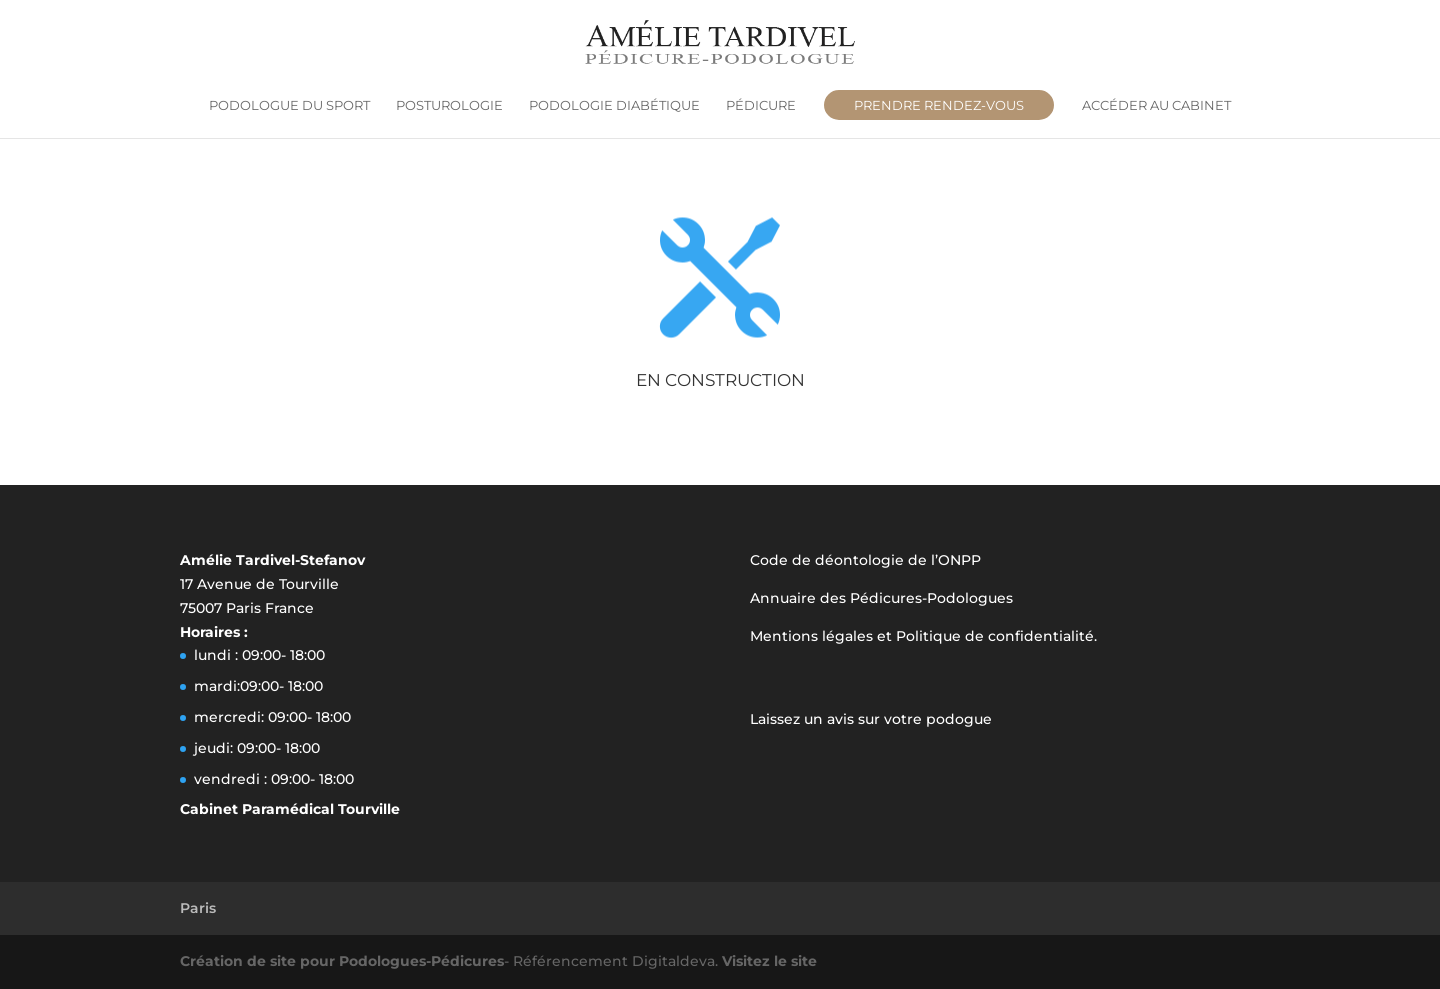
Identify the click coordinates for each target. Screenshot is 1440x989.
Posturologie (449, 105)
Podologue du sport (289, 105)
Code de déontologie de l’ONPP (865, 560)
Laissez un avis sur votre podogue (871, 719)
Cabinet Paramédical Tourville (290, 809)
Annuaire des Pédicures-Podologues (881, 598)
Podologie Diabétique (614, 105)
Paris (198, 908)
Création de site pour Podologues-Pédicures (342, 961)
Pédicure (761, 105)
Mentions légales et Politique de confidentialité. (923, 636)
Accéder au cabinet (1156, 105)
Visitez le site (769, 961)
